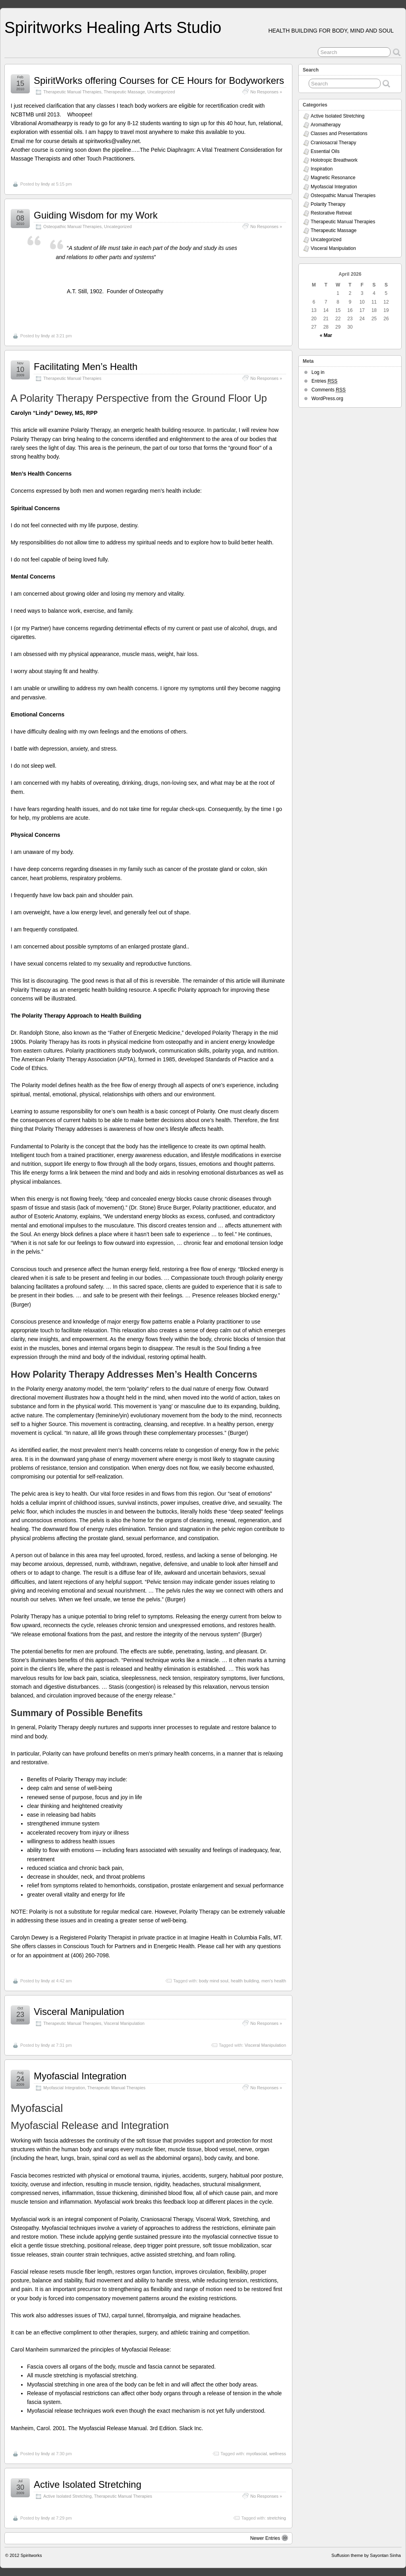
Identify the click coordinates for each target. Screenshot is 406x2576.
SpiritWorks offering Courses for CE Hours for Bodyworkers (159, 80)
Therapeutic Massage (124, 91)
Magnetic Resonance (333, 177)
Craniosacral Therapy (333, 142)
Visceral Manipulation (79, 2011)
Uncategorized (161, 91)
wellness (277, 2453)
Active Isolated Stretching (87, 2484)
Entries (324, 381)
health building (245, 1980)
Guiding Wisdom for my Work (96, 215)
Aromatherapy (325, 125)
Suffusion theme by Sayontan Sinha (366, 2555)
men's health (273, 1980)
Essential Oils (325, 151)
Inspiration (322, 169)
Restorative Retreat (331, 213)
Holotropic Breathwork (334, 160)
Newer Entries (269, 2538)
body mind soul (213, 1980)
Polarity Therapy (328, 204)
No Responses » (266, 91)
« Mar (326, 335)
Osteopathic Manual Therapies (72, 226)
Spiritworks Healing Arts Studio (112, 27)
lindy (45, 184)
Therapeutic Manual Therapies (72, 91)
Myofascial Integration (80, 2076)
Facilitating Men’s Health (85, 366)
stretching (276, 2518)
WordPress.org (327, 398)
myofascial (256, 2453)
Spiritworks (31, 2555)
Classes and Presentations (339, 133)
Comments (328, 390)
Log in (318, 372)
